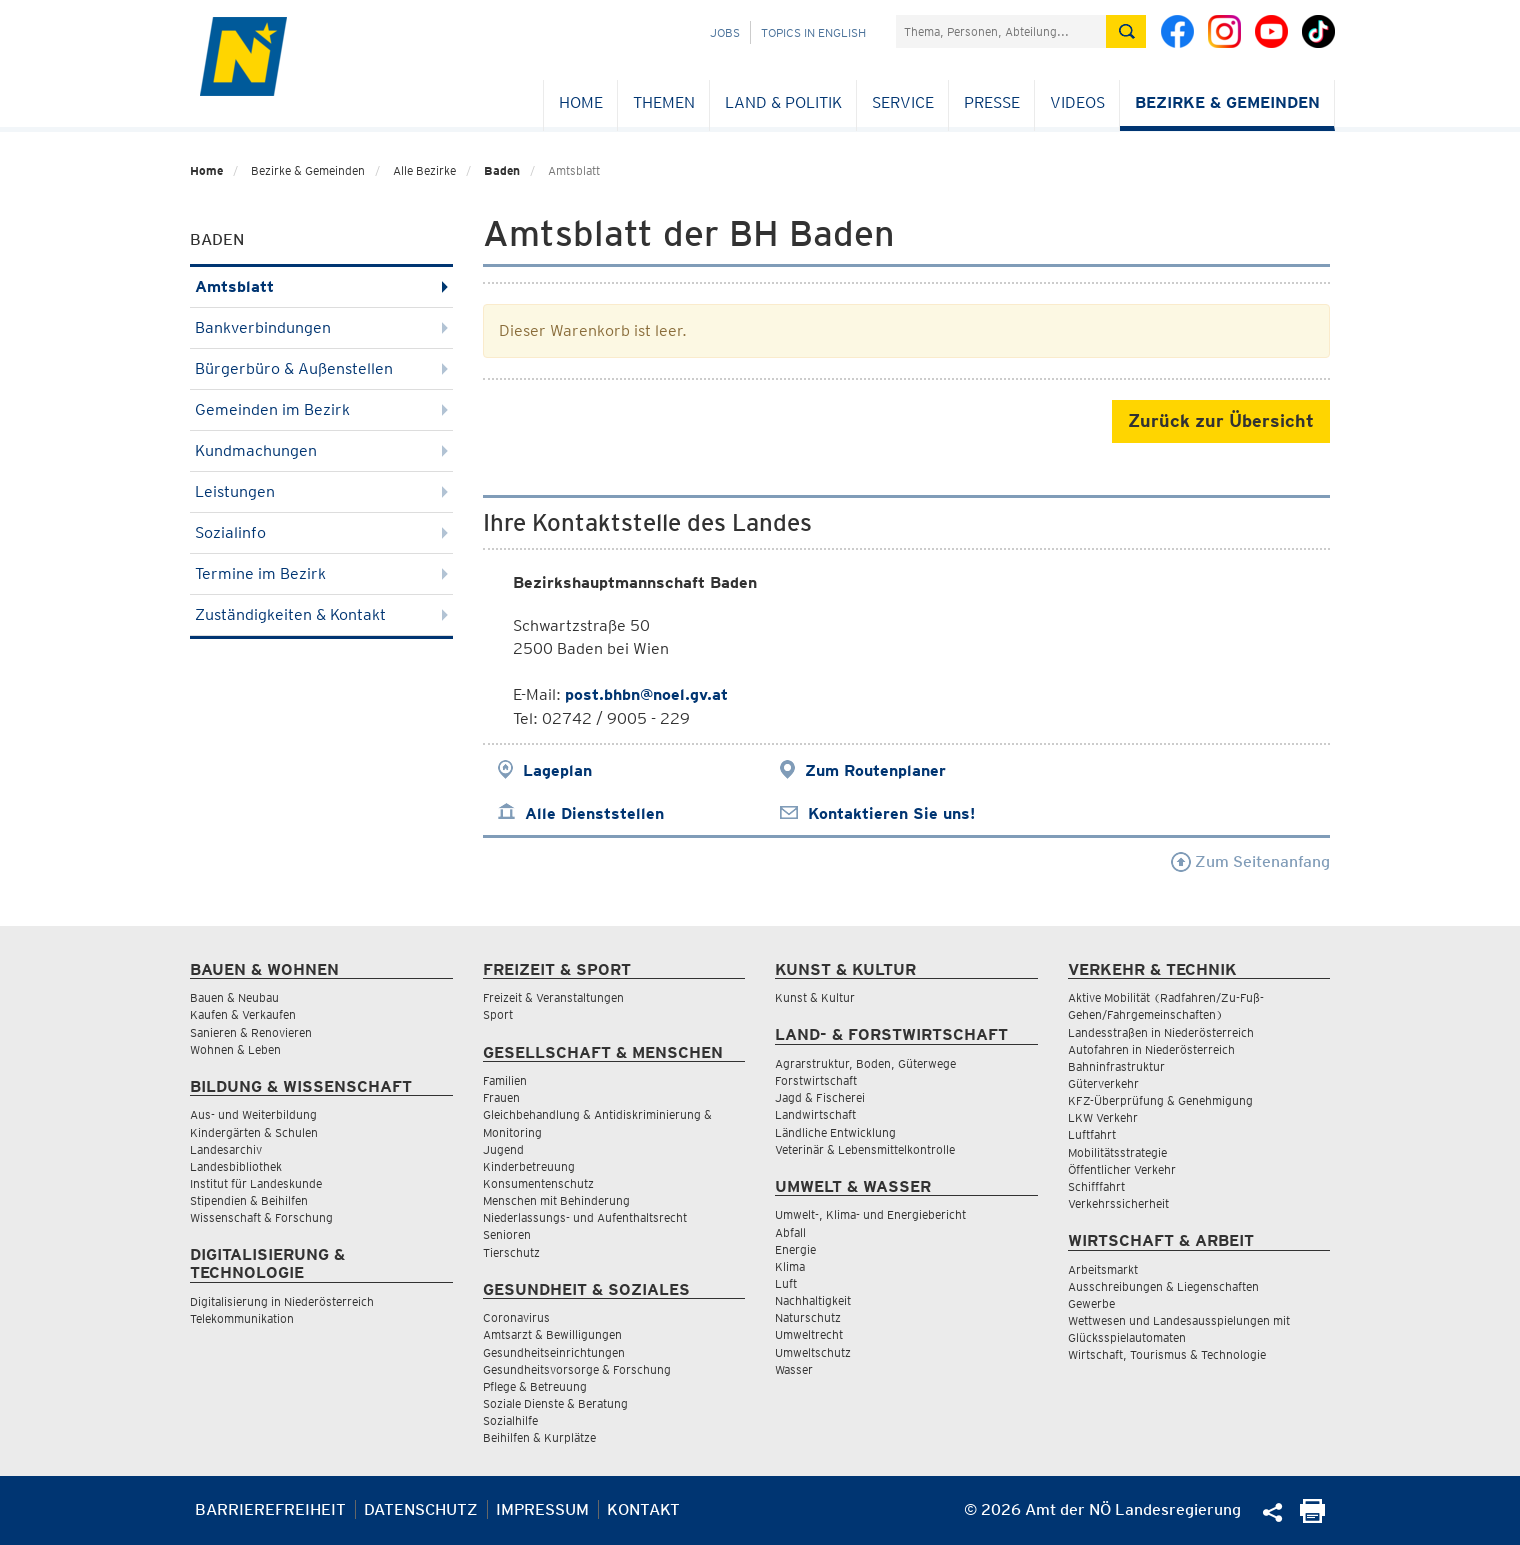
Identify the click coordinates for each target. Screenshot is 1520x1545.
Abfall (790, 1232)
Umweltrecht (809, 1334)
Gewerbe (1091, 1303)
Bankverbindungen (321, 327)
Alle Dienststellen (594, 813)
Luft (786, 1283)
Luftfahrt (1092, 1134)
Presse (992, 102)
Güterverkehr (1103, 1083)
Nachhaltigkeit (813, 1300)
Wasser (794, 1369)
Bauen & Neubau (234, 997)
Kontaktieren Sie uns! (891, 813)
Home (581, 102)
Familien (505, 1080)
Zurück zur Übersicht (1221, 420)
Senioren (507, 1234)
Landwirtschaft (815, 1114)
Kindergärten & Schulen (254, 1132)
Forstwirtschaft (816, 1080)
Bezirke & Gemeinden (1227, 102)
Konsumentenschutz (538, 1183)
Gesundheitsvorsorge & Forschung (577, 1369)
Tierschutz (511, 1252)
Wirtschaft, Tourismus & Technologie (1167, 1354)
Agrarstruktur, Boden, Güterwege (865, 1063)
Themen (664, 102)
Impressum (542, 1509)
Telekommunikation (242, 1318)
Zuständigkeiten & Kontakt (321, 614)
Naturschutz (808, 1317)
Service (903, 102)
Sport (498, 1014)
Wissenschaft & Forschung (261, 1217)
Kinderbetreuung (529, 1166)
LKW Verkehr (1103, 1117)
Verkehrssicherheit (1118, 1203)
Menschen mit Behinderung (556, 1200)
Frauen (501, 1097)
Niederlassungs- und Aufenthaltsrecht (585, 1217)
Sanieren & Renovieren (251, 1032)
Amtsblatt (321, 286)
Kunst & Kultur (815, 997)
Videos (1077, 102)
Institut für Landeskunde (256, 1183)
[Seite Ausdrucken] (1312, 1517)
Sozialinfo (321, 532)
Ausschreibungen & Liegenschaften (1163, 1286)
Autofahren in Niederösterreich (1151, 1049)
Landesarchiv (226, 1149)
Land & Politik (783, 102)
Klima (790, 1266)
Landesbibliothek (236, 1166)
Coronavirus (516, 1317)
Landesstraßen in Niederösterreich (1161, 1032)
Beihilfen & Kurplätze (539, 1437)
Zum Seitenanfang (1250, 861)
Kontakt (643, 1509)
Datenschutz (421, 1509)
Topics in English (813, 32)
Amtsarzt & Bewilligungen (552, 1334)
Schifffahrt (1096, 1186)
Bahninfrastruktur (1116, 1066)
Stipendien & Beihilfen (249, 1200)
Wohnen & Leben (235, 1049)
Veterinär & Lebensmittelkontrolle (865, 1149)
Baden (502, 170)
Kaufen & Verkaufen (243, 1014)
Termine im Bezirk (321, 573)
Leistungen (321, 491)
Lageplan (557, 770)
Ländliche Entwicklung (835, 1132)
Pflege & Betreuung (535, 1386)
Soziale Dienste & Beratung (555, 1403)
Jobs (725, 32)
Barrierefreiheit (270, 1509)
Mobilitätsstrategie (1117, 1152)
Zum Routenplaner (875, 770)
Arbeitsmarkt (1103, 1269)
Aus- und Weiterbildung (253, 1114)
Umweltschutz (813, 1352)
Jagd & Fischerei (820, 1097)
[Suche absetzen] (1126, 31)
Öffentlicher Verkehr (1122, 1169)
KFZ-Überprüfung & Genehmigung (1160, 1100)
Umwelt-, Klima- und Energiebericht (870, 1214)
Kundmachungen (321, 450)
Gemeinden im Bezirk (321, 409)
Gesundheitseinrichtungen (554, 1352)
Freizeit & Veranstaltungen (553, 997)
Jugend (503, 1149)
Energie (795, 1249)
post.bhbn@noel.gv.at (646, 694)
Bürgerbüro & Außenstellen (321, 368)
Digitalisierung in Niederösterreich (282, 1301)
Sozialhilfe (510, 1420)
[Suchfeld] (1001, 31)
